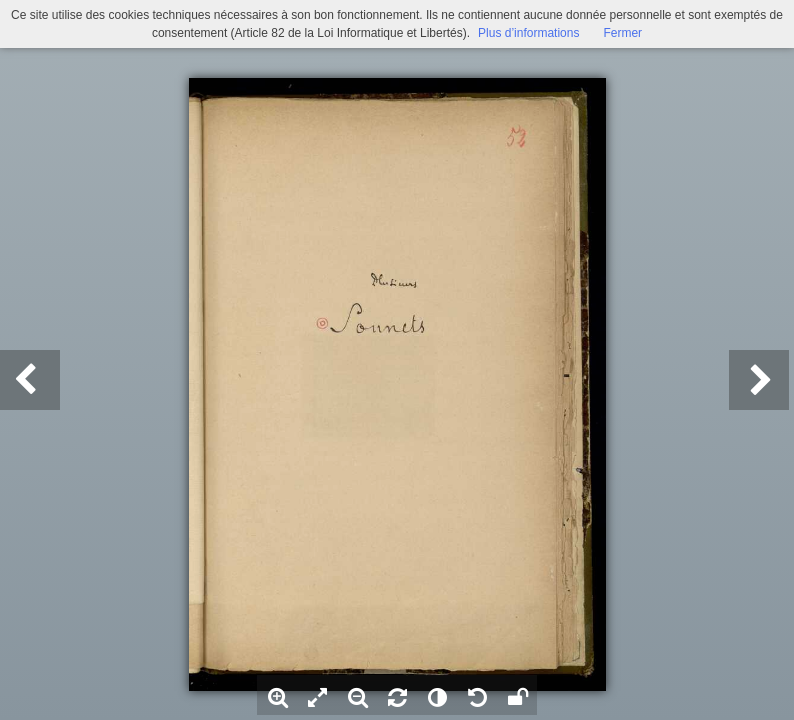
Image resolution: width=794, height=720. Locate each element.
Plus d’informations (528, 33)
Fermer (622, 33)
